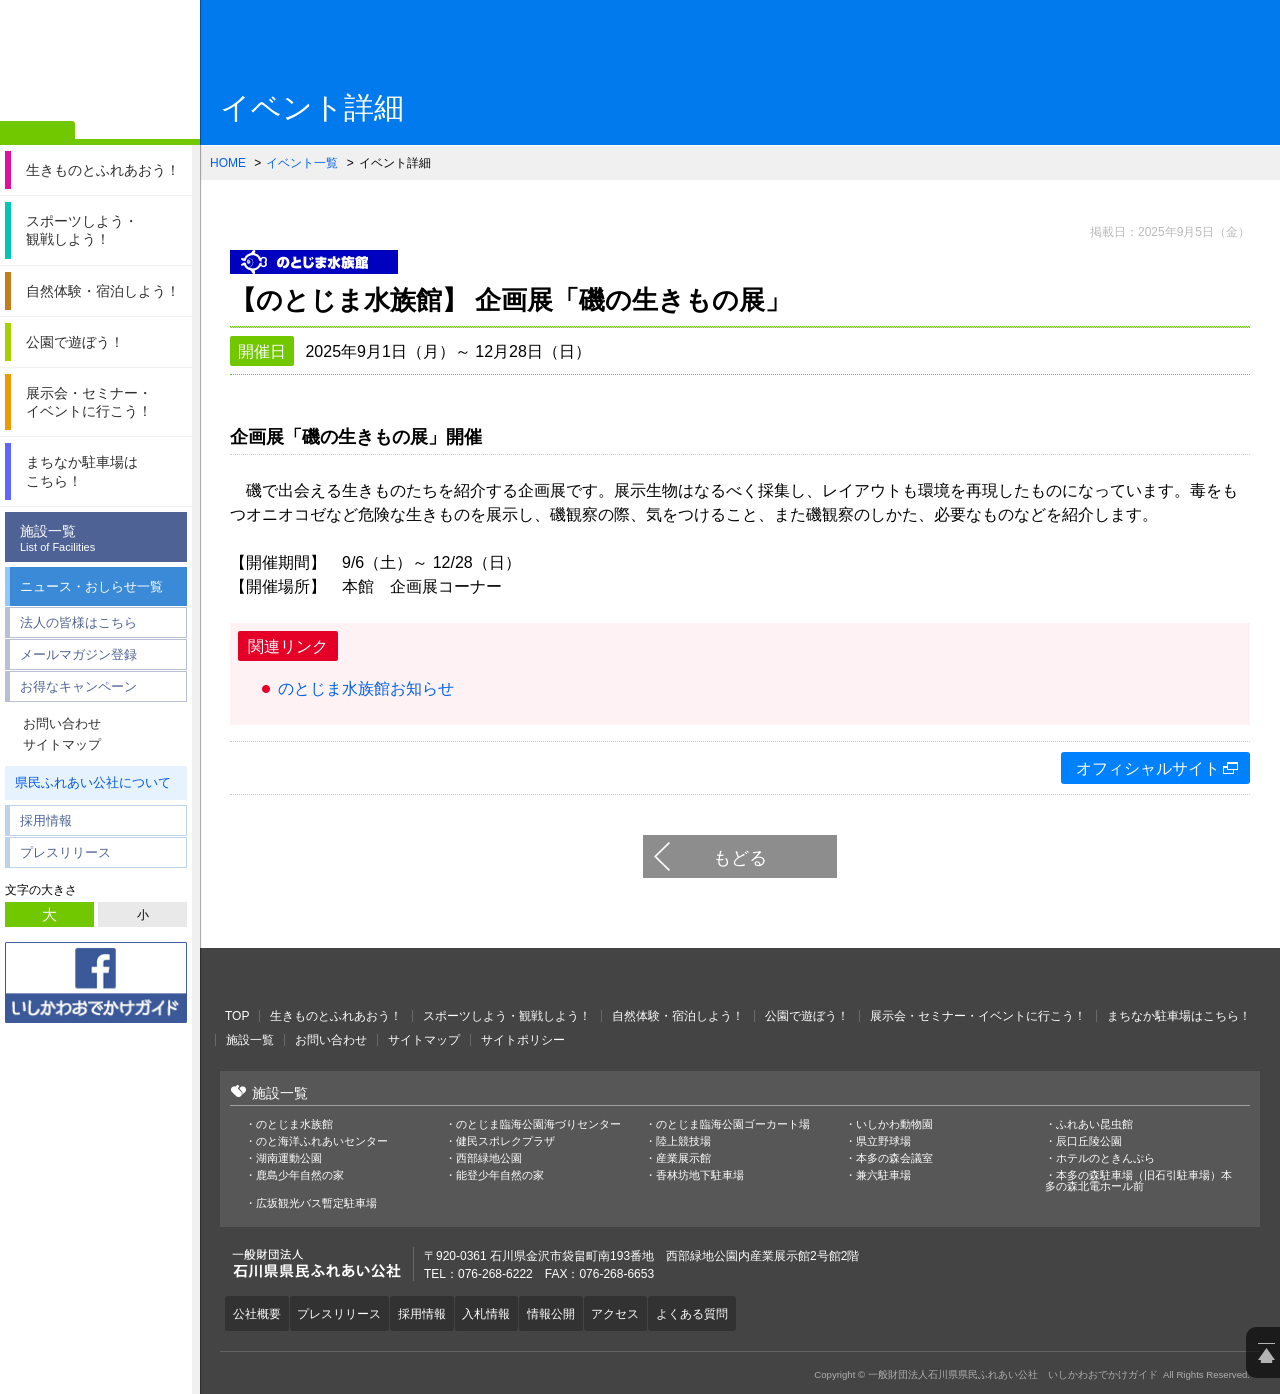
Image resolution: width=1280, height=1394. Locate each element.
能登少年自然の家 (500, 1175)
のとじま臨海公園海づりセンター (538, 1124)
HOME (228, 163)
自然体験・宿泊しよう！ (678, 1016)
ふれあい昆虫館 (1094, 1124)
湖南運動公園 (289, 1158)
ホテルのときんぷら (1105, 1158)
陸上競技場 (683, 1141)
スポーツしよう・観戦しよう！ (507, 1016)
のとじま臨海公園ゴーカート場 (733, 1124)
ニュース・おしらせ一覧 (91, 586)
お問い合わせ (62, 723)
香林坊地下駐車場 (700, 1175)
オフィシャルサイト (1148, 768)
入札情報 (502, 1312)
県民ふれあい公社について (93, 782)
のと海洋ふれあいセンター (322, 1141)
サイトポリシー (523, 1040)
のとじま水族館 (294, 1124)
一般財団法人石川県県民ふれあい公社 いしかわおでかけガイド (100, 65)
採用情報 (46, 820)
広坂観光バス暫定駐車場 (316, 1203)
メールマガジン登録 (78, 654)
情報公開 (571, 1312)
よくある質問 (721, 1312)
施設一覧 (101, 538)
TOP (237, 1016)
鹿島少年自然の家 (300, 1175)
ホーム (37, 133)
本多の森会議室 (894, 1158)
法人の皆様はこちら (78, 622)
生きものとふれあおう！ (336, 1016)
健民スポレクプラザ (505, 1141)
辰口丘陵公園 (1089, 1141)
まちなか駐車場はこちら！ (1179, 1016)
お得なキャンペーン (78, 686)
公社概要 (259, 1312)
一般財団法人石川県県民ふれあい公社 (330, 978)
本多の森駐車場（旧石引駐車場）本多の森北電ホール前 (1138, 1181)
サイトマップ (62, 744)
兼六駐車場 (883, 1175)
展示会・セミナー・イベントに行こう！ (978, 1016)
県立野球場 (883, 1141)
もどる (740, 858)
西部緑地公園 (489, 1158)
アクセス (640, 1312)
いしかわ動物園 (894, 1124)
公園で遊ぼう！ (807, 1016)
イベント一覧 (302, 163)
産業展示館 (683, 1158)
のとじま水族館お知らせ (366, 688)
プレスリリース (65, 852)
